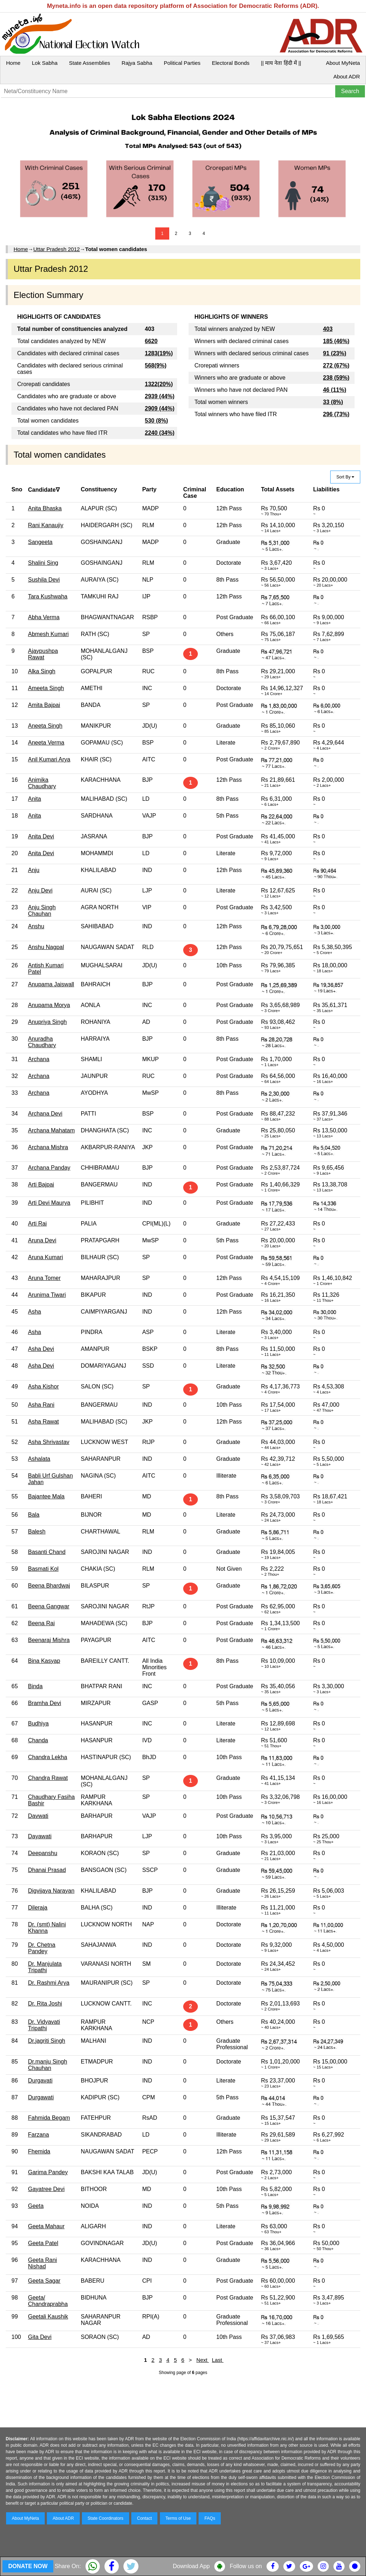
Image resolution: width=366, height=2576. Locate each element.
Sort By (345, 477)
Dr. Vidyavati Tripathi (44, 2025)
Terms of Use (178, 2518)
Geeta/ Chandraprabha (48, 2301)
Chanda (38, 1740)
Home (13, 63)
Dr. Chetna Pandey (41, 1948)
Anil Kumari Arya (49, 759)
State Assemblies (89, 63)
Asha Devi (41, 1349)
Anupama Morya (49, 1005)
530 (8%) (156, 421)
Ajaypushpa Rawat (43, 654)
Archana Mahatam (51, 1130)
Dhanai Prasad (47, 1870)
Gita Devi (40, 2337)
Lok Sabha (45, 63)
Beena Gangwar (48, 1606)
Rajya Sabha (137, 63)
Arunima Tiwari (47, 1295)
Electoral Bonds (230, 63)
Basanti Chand (46, 1552)
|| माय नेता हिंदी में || (281, 63)
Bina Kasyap (44, 1661)
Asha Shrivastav (48, 1442)
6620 (151, 341)
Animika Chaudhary (42, 783)
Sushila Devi (44, 580)
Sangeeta (40, 542)
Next (202, 2360)
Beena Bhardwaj (49, 1586)
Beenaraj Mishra (49, 1640)
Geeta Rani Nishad (42, 2263)
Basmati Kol (43, 1569)
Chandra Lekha (47, 1757)
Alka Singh (41, 671)
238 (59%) (336, 378)
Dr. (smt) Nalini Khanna (47, 1927)
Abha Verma (43, 617)
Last (218, 2360)
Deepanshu (42, 1853)
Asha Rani (41, 1405)
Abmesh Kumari (48, 634)
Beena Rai (41, 1623)
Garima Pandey (48, 2172)
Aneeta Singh (45, 726)
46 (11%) (334, 390)
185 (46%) (336, 341)
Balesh (36, 1531)
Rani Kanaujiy (45, 525)
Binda (35, 1686)
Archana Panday (49, 1168)
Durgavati (40, 2080)
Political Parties (182, 63)
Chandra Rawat (48, 1778)
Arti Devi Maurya (49, 1203)
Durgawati (41, 2097)
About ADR (346, 76)
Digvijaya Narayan (51, 1891)
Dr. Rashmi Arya (48, 1983)
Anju (33, 870)
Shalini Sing (43, 563)
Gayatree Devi (46, 2189)
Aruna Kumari (45, 1257)
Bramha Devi (44, 1703)
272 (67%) (336, 365)
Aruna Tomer (44, 1278)
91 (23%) (334, 353)
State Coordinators (105, 2518)
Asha (34, 1312)
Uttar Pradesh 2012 (56, 249)
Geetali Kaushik (48, 2316)
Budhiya (38, 1723)
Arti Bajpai (41, 1184)
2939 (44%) (160, 396)
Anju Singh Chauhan (41, 910)
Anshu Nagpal (46, 947)
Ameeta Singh (46, 688)
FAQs (209, 2518)
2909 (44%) (160, 408)
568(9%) (155, 365)
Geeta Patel (43, 2243)
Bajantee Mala (46, 1496)
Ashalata (39, 1459)
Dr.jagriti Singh (46, 2041)
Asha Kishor (43, 1386)
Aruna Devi (42, 1240)
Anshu (36, 926)
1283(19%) (159, 353)
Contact (144, 2518)
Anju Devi (40, 890)
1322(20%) (159, 384)
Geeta (36, 2206)
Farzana (38, 2135)
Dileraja (37, 1908)
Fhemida (39, 2151)
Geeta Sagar (44, 2281)
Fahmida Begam (49, 2118)
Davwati (38, 1816)
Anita (34, 799)
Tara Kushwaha (47, 596)
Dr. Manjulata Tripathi (45, 1967)
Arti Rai (37, 1223)
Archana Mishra (48, 1147)
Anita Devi (41, 836)
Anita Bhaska (45, 508)
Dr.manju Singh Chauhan (47, 2065)
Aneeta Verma (46, 743)
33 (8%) (333, 402)
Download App (191, 2566)
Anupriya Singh (47, 1022)
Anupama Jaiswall (51, 984)
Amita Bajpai (44, 705)
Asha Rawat (43, 1422)
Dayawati (40, 1836)
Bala (33, 1515)
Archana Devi (45, 1114)
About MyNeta (343, 63)
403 (328, 329)
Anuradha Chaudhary (42, 1042)
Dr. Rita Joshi (45, 2003)
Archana (38, 1059)
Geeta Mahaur (46, 2226)
